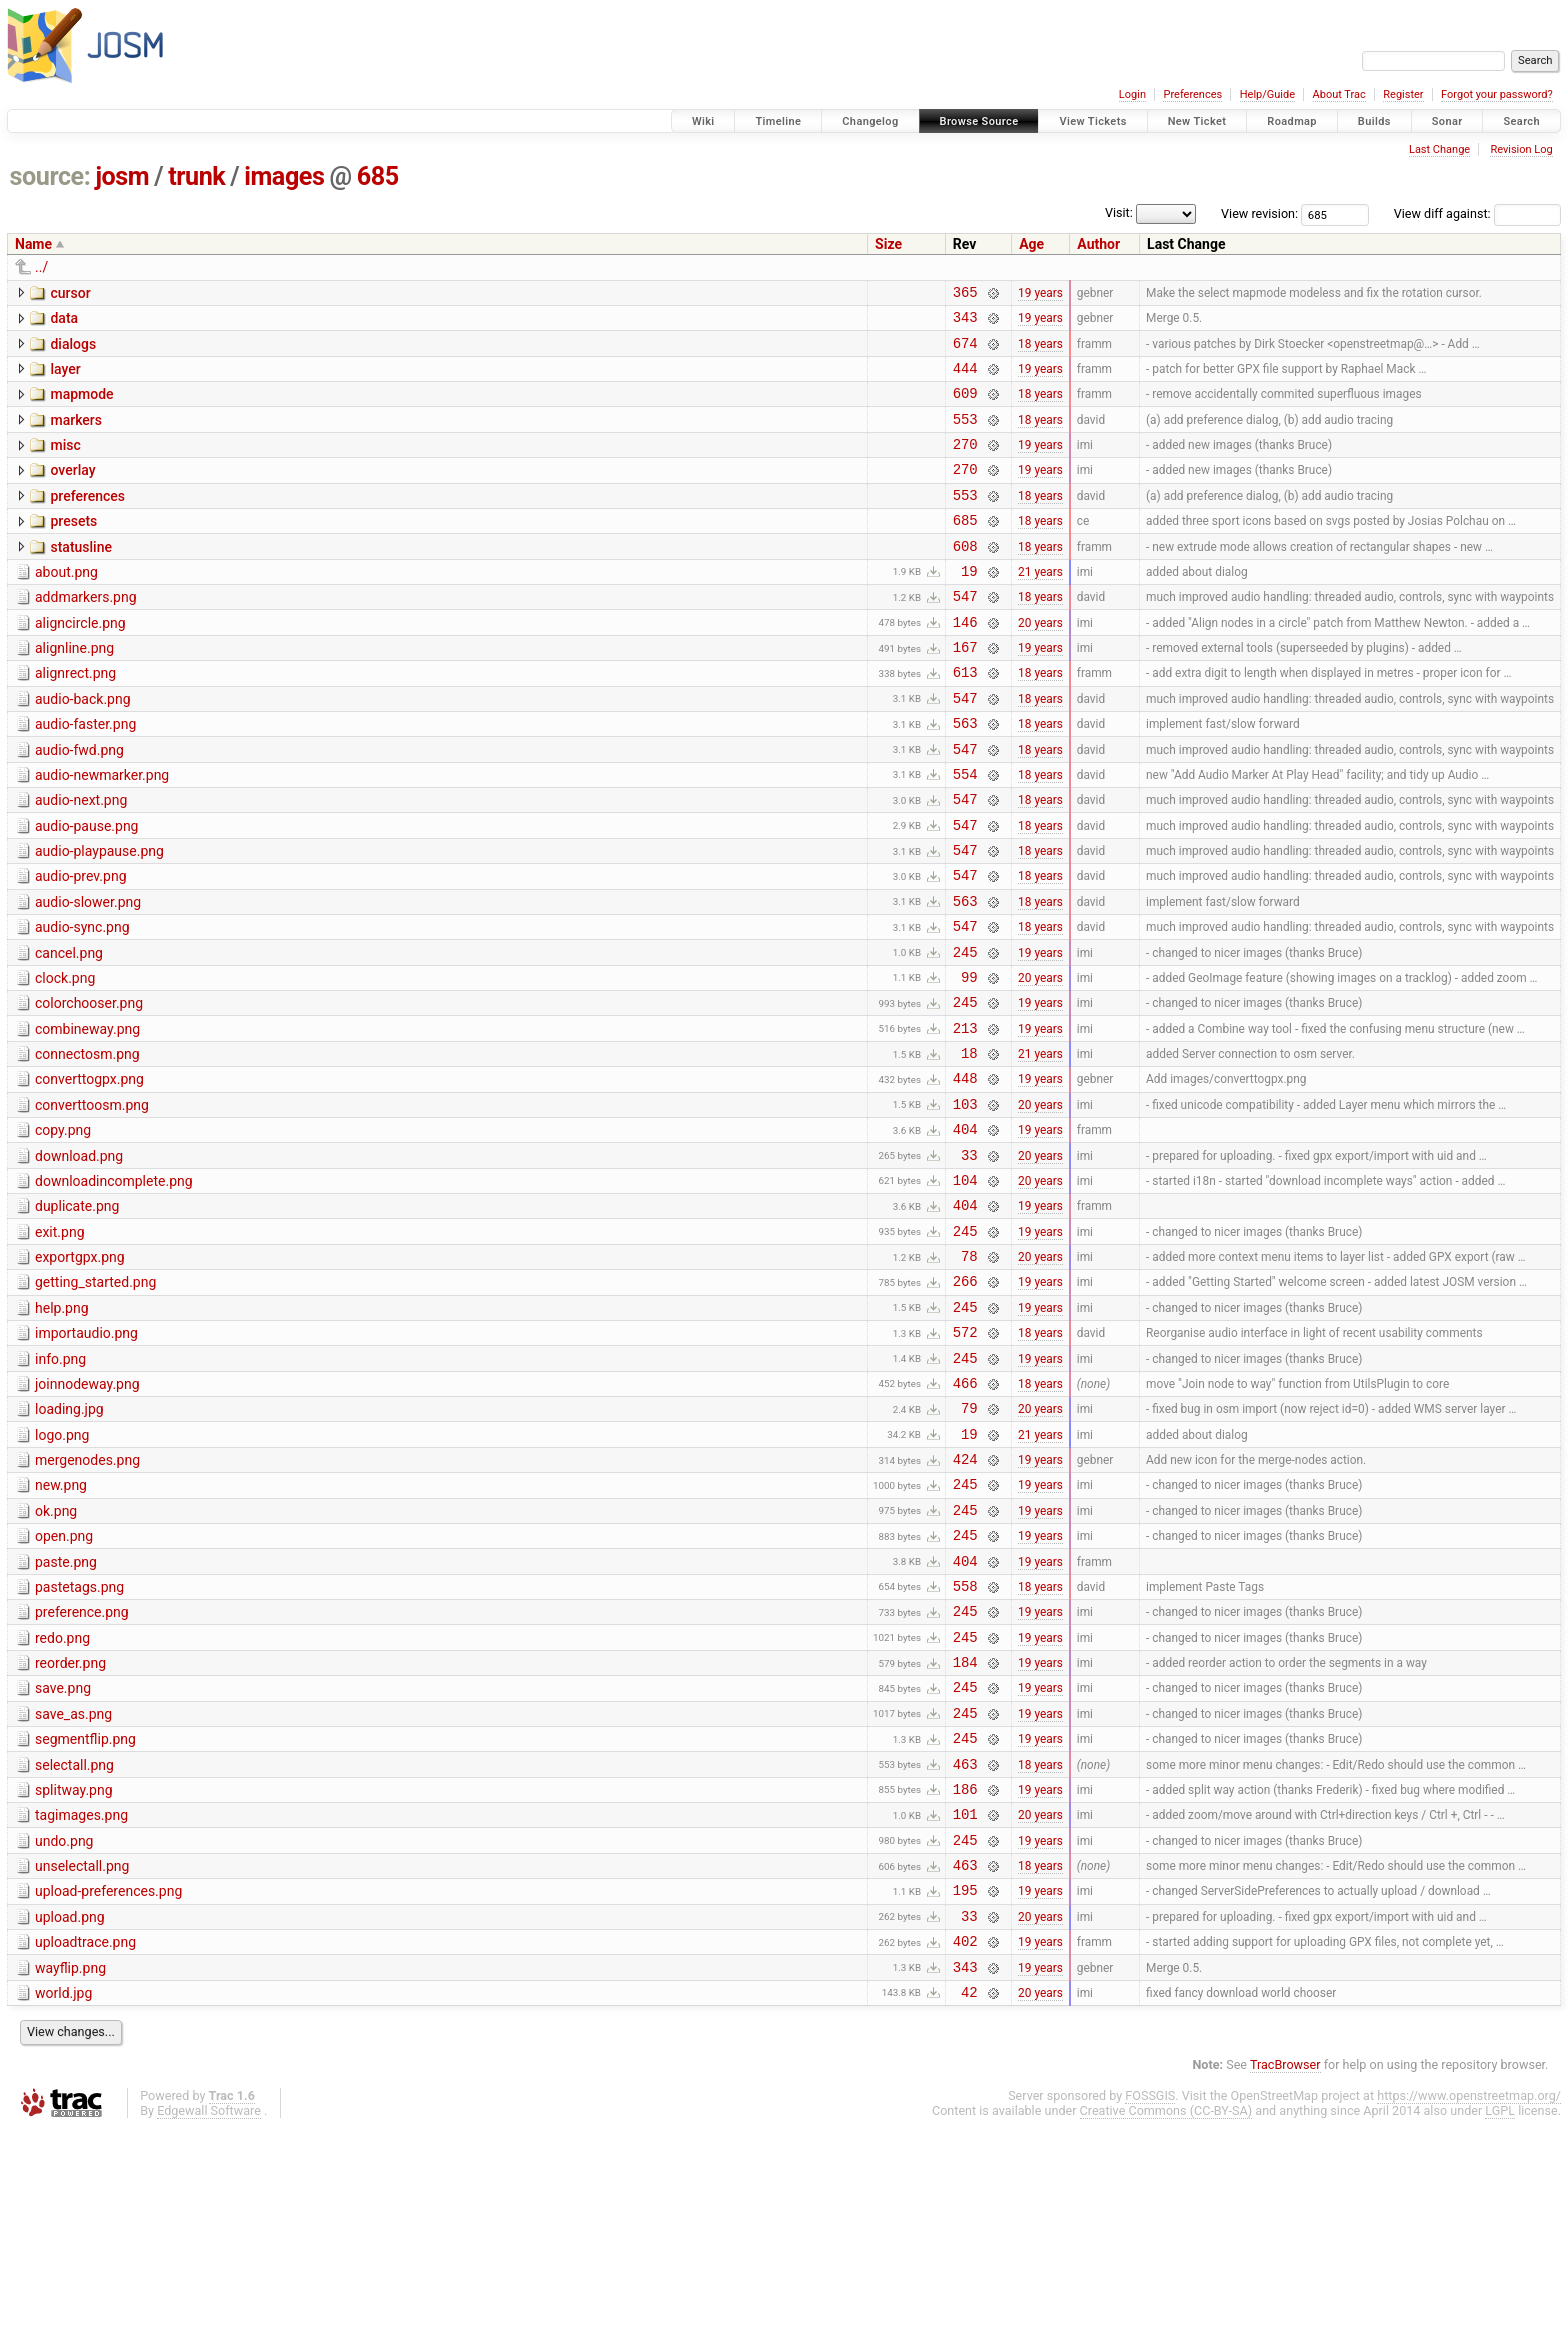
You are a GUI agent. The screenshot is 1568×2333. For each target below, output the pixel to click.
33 (969, 1259)
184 (965, 1826)
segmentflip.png (85, 1910)
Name (33, 244)
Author (1098, 244)
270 (965, 464)
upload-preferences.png (108, 2080)
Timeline (778, 121)
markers (76, 435)
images (284, 176)
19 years (1040, 294)
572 (965, 1457)
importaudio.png (86, 1456)
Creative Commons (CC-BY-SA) (1166, 2314)
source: (50, 176)
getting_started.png (95, 1399)
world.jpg (63, 2194)
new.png (61, 1626)
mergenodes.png (87, 1598)
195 (965, 2081)
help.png (62, 1428)
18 (969, 1145)
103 (965, 1202)
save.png (63, 1853)
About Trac (1339, 94)
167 (965, 691)
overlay (72, 491)
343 (965, 322)
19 (969, 606)
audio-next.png (81, 860)
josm (122, 176)
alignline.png (74, 690)
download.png (79, 1258)
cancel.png (69, 1031)
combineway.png (87, 1116)
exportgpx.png (80, 1371)
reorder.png (70, 1825)
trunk (196, 176)
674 (965, 351)
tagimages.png (81, 1995)
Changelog (870, 121)
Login (1132, 94)
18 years (1040, 351)
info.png (60, 1485)
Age (1031, 244)
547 (965, 634)
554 (965, 833)
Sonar (1447, 121)
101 (965, 1996)
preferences (87, 520)
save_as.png (73, 1882)
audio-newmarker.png (102, 832)
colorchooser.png (89, 1087)
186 (965, 1968)
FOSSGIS (1150, 2299)
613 (965, 719)
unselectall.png (82, 2052)
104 (965, 1287)
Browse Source (979, 121)
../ (41, 267)
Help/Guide (1267, 94)
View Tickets (1092, 121)
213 (965, 1117)
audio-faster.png (85, 775)
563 (965, 776)
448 (965, 1173)
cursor (70, 293)
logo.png (62, 1570)
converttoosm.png (92, 1201)
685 (378, 176)
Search (1521, 121)
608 (965, 578)
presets (73, 548)
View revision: (1259, 213)
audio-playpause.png (99, 917)
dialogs (73, 350)
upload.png (70, 2109)
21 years (1040, 606)
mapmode (81, 406)
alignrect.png (75, 718)
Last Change (1439, 149)
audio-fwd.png (79, 804)
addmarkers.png (86, 633)
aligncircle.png (80, 662)
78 (969, 1372)
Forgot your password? (1497, 94)
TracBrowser (1285, 2268)
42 (969, 2195)
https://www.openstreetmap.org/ (1469, 2299)
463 (965, 1940)
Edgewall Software (209, 2314)
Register (1403, 94)
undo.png (64, 2024)
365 (965, 294)
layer (65, 378)
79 (969, 1542)
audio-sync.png (82, 1002)
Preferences (1192, 94)
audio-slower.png (88, 974)
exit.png (60, 1343)
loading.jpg (69, 1541)
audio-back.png (83, 747)
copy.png (63, 1229)
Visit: (1119, 212)
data (64, 321)
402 (965, 2138)
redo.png (62, 1797)
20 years (1040, 663)
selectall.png (74, 1939)
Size (888, 244)
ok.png (56, 1655)
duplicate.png (77, 1314)
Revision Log (1521, 149)
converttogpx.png (89, 1172)
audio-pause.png (86, 889)
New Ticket (1197, 121)
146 (965, 663)
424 (965, 1599)
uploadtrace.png (85, 2137)
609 (965, 407)
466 (965, 1514)
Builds (1374, 121)
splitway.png (74, 1967)
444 (965, 379)
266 (965, 1400)
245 (965, 1032)
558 (965, 1741)
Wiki (703, 121)
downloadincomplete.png (114, 1286)
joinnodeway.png (87, 1513)
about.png (66, 605)
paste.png (66, 1712)
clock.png (65, 1059)
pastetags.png (79, 1740)
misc (65, 463)
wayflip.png (70, 2166)
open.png (64, 1683)
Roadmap (1292, 121)
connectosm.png (87, 1144)
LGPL (1500, 2314)
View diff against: (1477, 213)
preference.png (82, 1768)
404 (965, 1230)
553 (965, 436)
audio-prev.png (81, 945)
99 (969, 1060)
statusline (81, 577)
